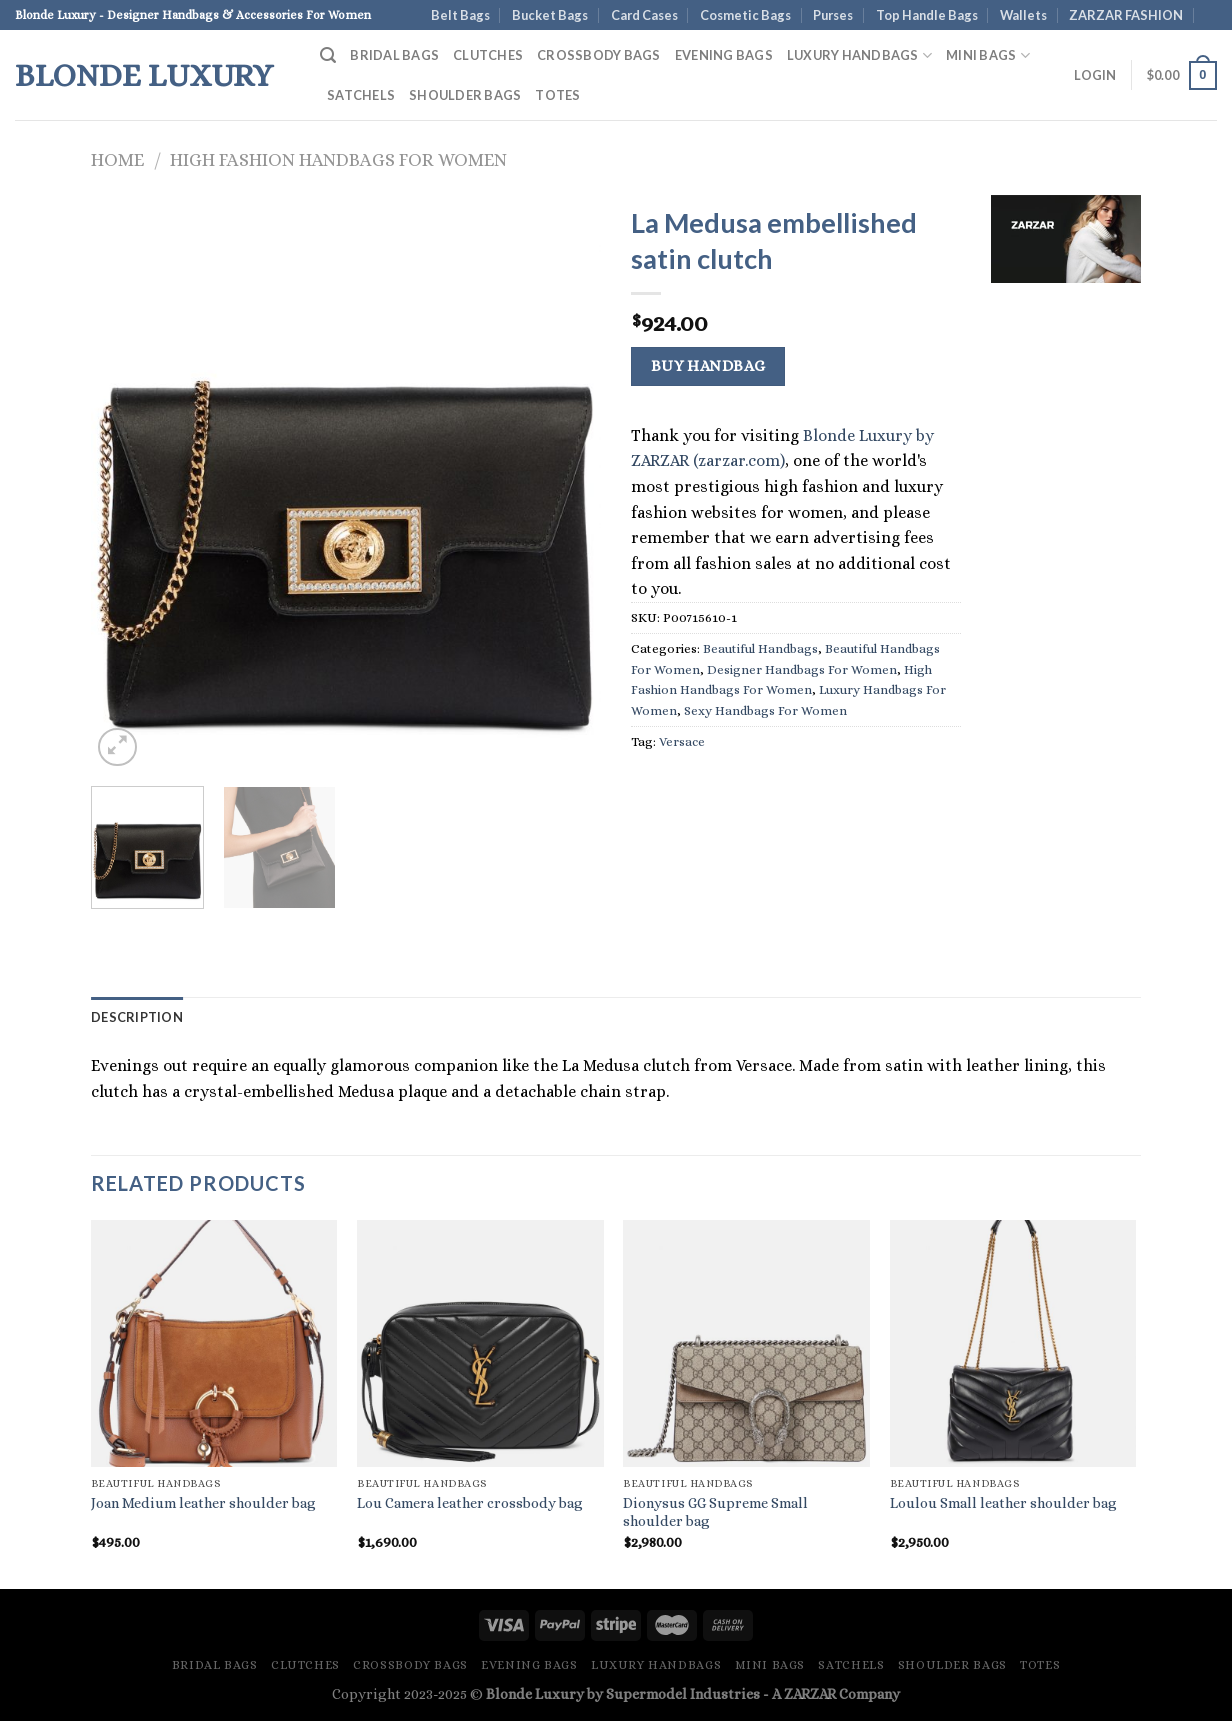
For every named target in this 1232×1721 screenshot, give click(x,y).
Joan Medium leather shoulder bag (203, 1503)
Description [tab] (137, 1017)
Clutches (488, 55)
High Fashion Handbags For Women (338, 159)
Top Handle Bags (927, 15)
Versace (682, 741)
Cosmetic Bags (745, 15)
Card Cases (644, 15)
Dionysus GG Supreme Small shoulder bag (715, 1512)
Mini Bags (988, 55)
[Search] (328, 55)
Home (117, 159)
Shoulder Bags (465, 95)
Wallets (1023, 15)
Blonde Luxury (144, 75)
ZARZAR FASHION (1126, 15)
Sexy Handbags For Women (765, 710)
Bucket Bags (550, 15)
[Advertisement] (1066, 605)
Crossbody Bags (599, 55)
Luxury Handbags (859, 55)
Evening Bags (724, 55)
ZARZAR (810, 1694)
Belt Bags (460, 15)
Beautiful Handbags (760, 648)
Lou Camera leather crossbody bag (470, 1503)
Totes (557, 95)
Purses (833, 15)
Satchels (361, 95)
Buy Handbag (708, 366)
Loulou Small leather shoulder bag (1003, 1503)
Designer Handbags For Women (802, 669)
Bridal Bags (394, 55)
